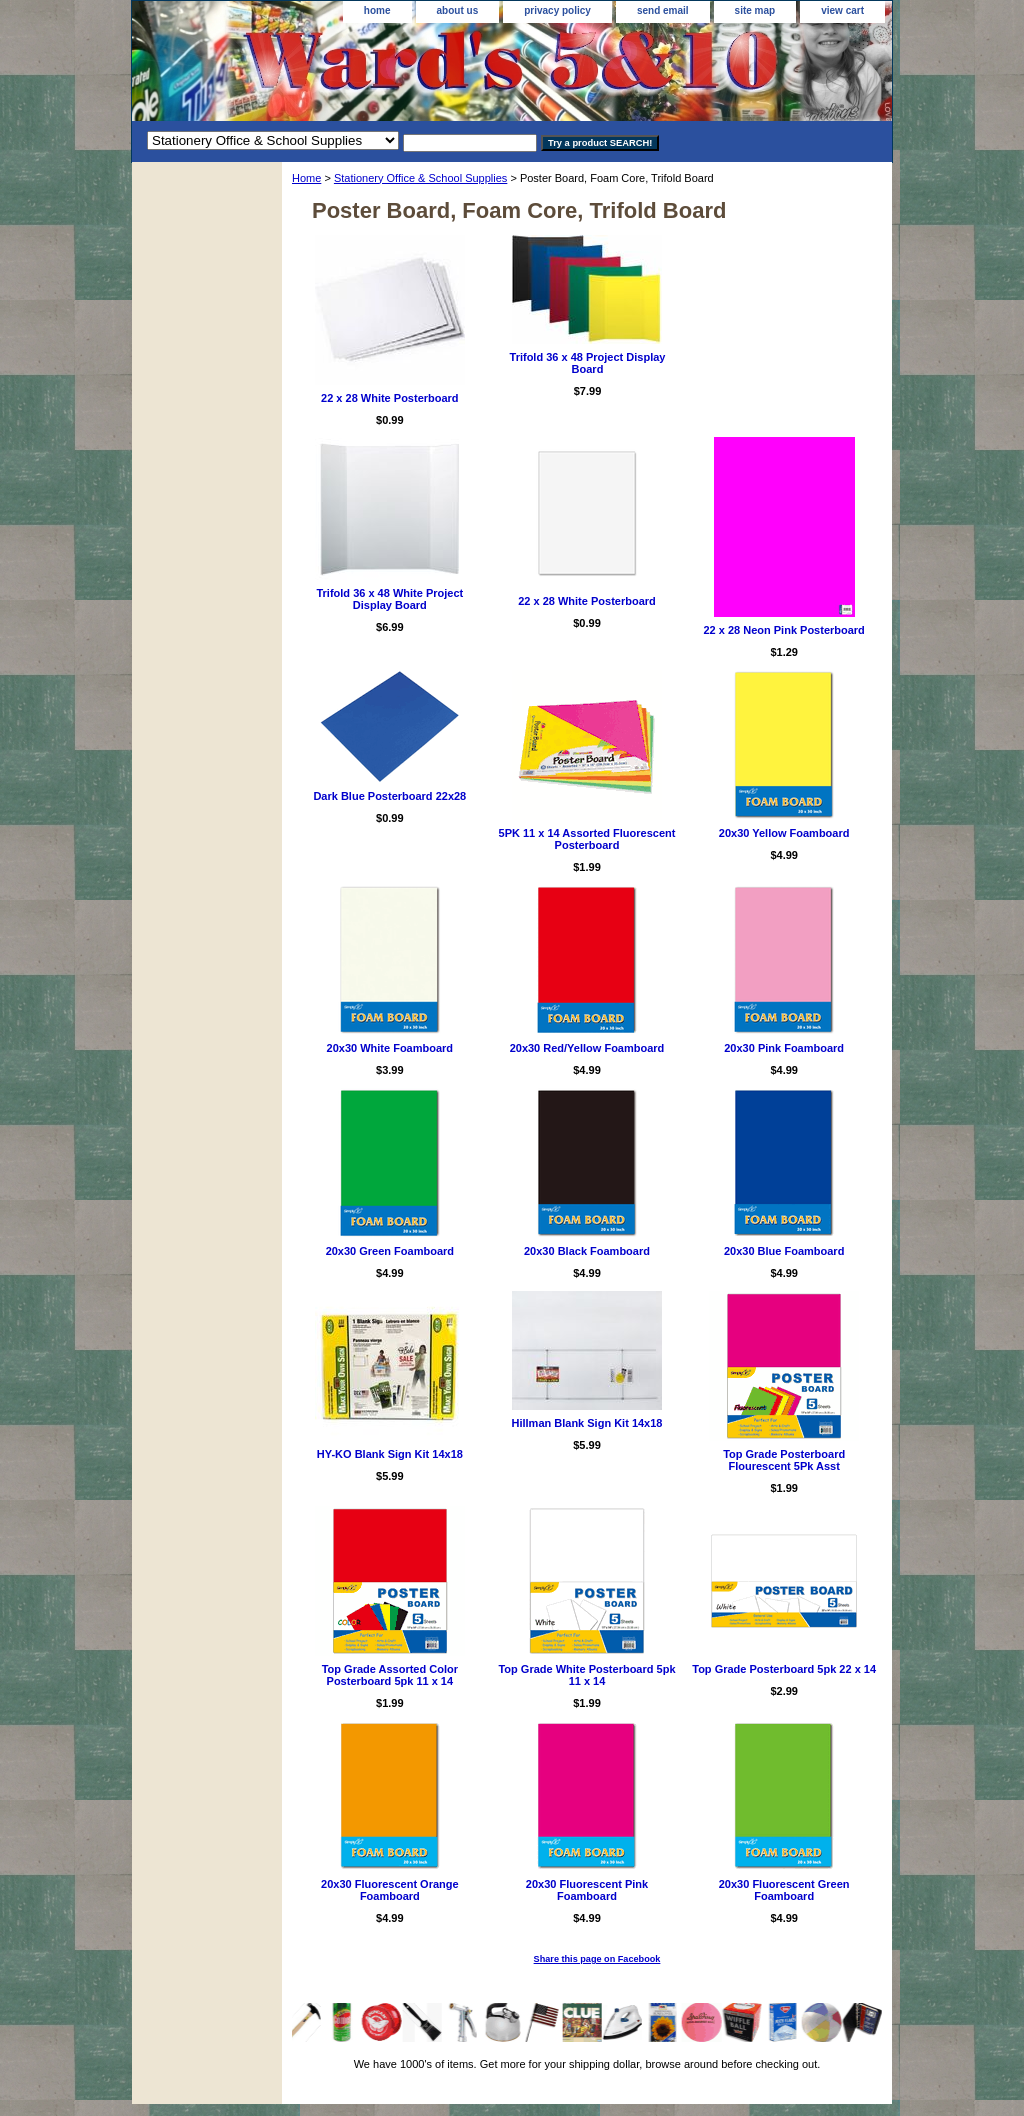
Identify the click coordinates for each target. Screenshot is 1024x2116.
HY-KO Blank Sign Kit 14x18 (390, 1454)
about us (458, 10)
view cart (842, 10)
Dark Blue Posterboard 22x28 (389, 796)
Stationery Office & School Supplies (420, 178)
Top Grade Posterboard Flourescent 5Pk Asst (784, 1460)
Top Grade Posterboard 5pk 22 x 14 (784, 1669)
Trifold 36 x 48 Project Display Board (588, 363)
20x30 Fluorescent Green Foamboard (784, 1890)
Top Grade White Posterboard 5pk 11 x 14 (586, 1675)
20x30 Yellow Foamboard (784, 833)
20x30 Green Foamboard (390, 1251)
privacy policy (557, 10)
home (377, 10)
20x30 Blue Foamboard (784, 1251)
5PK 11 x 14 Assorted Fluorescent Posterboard (587, 839)
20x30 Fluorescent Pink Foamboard (587, 1890)
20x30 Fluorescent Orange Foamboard (390, 1890)
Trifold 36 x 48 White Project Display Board (389, 599)
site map (755, 10)
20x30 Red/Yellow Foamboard (587, 1048)
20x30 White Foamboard (390, 1048)
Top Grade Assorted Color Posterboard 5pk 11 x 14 (390, 1675)
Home (306, 178)
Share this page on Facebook (597, 1959)
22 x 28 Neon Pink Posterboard (783, 630)
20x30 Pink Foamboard (784, 1048)
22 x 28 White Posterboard (390, 398)
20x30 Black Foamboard (587, 1251)
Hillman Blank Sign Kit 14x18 (586, 1423)
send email (663, 10)
